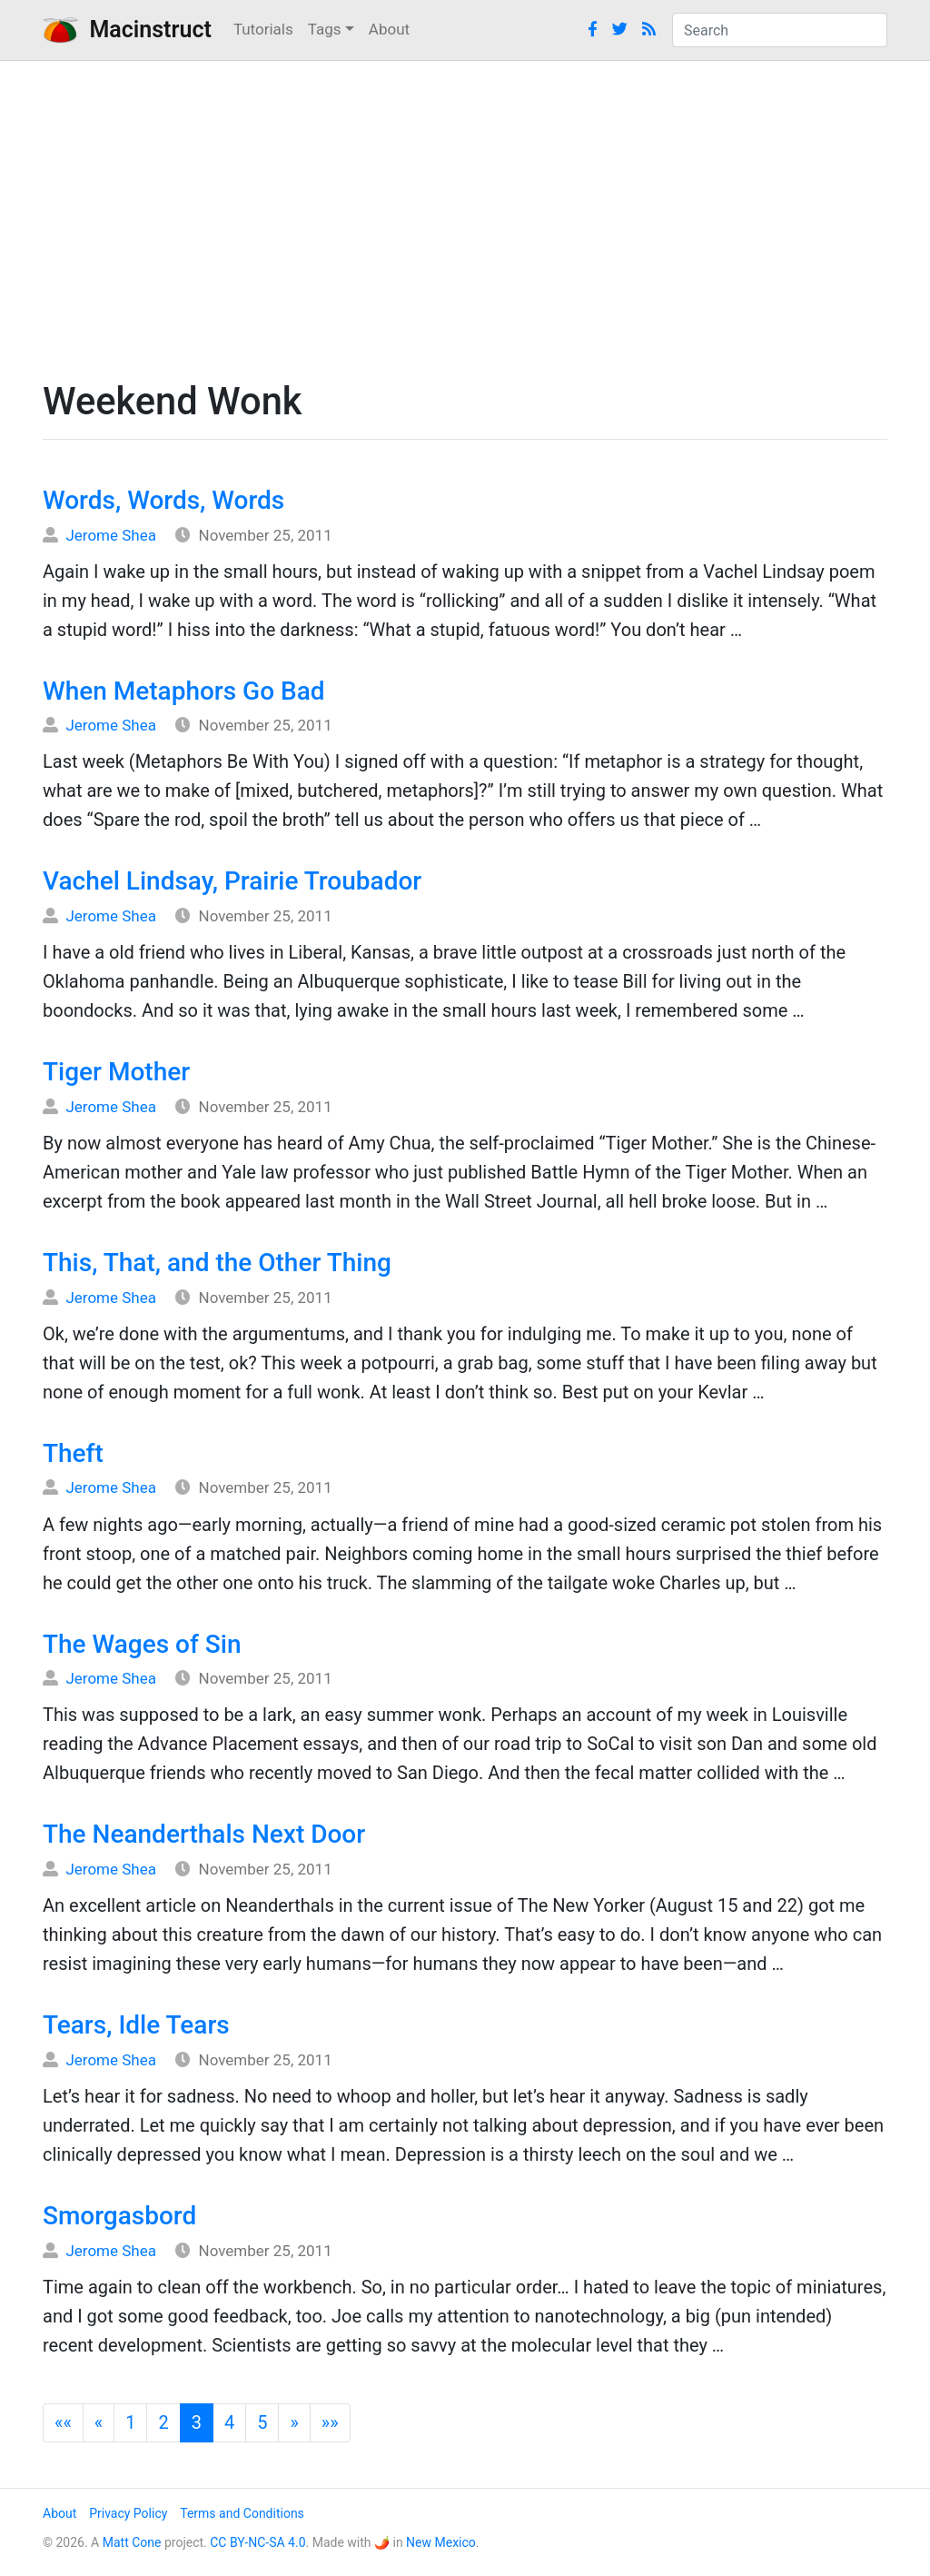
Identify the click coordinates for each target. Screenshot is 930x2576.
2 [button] (163, 2422)
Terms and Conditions (242, 2513)
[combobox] (779, 30)
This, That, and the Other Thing (217, 1263)
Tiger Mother (116, 1072)
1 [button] (130, 2422)
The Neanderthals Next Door (204, 1834)
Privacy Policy (128, 2513)
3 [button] (197, 2422)
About (389, 29)
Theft (73, 1453)
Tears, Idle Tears (136, 2025)
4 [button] (229, 2422)
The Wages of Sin (142, 1644)
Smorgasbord (119, 2216)
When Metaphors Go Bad (184, 691)
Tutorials (263, 29)
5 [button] (262, 2422)
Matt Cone (132, 2542)
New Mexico (441, 2542)
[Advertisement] (465, 215)
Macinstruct (127, 29)
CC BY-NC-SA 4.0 (257, 2542)
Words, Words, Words (163, 500)
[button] (63, 2422)
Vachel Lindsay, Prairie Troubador (232, 881)
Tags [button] (324, 29)
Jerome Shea (110, 535)
